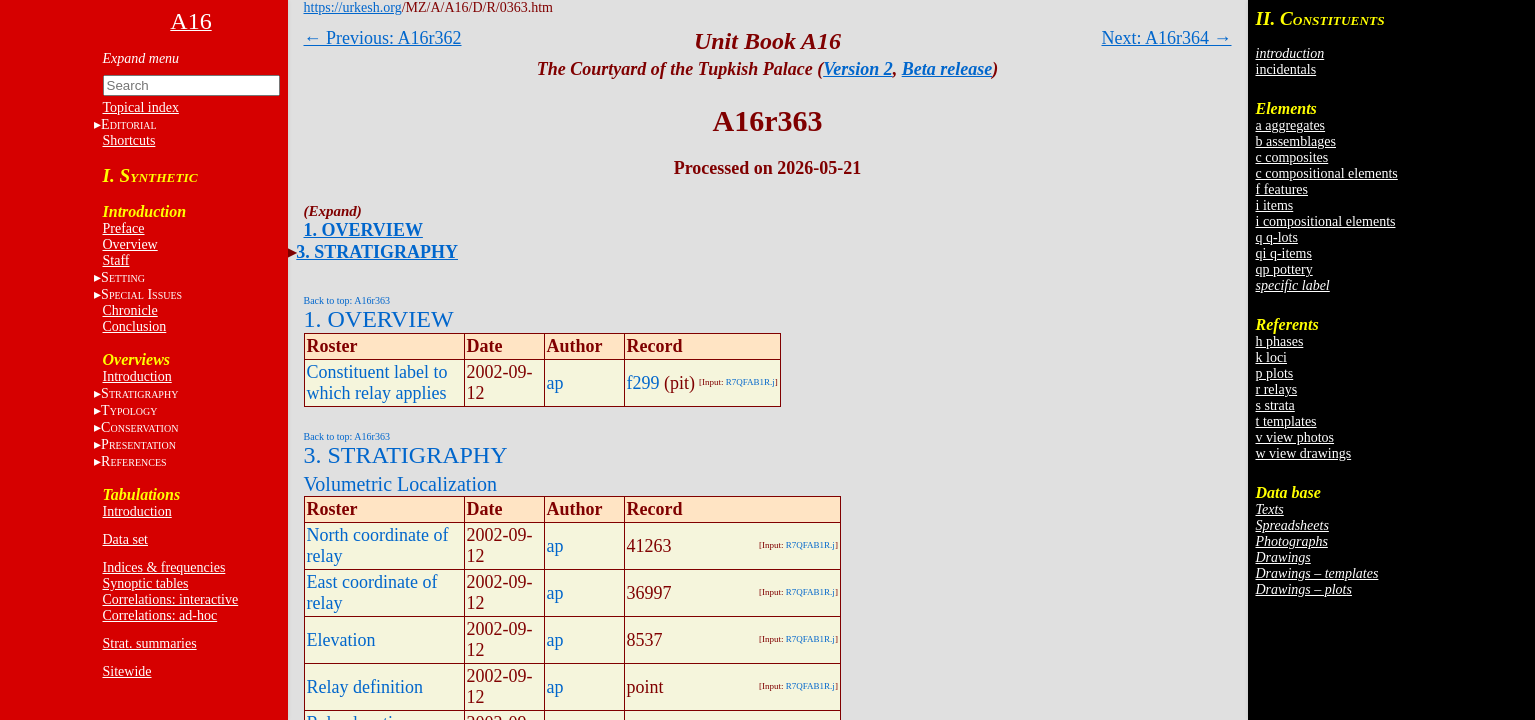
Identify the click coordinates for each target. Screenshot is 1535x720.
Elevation (341, 640)
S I (141, 294)
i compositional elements (1326, 221)
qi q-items (1284, 253)
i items (1275, 205)
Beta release (947, 69)
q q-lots (1277, 237)
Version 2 (858, 69)
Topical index (141, 107)
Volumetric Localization (400, 484)
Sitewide (127, 671)
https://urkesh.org (353, 7)
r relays (1277, 389)
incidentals (1286, 69)
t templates (1286, 421)
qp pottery (1284, 269)
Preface (124, 228)
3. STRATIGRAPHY (377, 252)
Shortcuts (129, 140)
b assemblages (1296, 141)
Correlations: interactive (171, 599)
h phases (1280, 341)
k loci (1272, 357)
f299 (643, 383)
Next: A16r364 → (1167, 38)
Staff (116, 260)
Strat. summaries (150, 643)
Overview (130, 244)
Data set (125, 539)
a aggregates (1291, 125)
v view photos (1295, 437)
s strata (1275, 405)
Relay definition (365, 687)
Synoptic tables (146, 583)
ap (555, 383)
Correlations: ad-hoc (160, 615)
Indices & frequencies (164, 567)
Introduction (137, 376)
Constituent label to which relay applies (377, 382)
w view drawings (1304, 453)
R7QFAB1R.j (750, 382)
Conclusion (135, 326)
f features (1282, 189)
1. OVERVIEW (363, 230)
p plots (1275, 373)
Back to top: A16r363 (347, 300)
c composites (1292, 157)
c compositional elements (1327, 173)
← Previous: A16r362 (383, 38)
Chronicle (130, 310)
